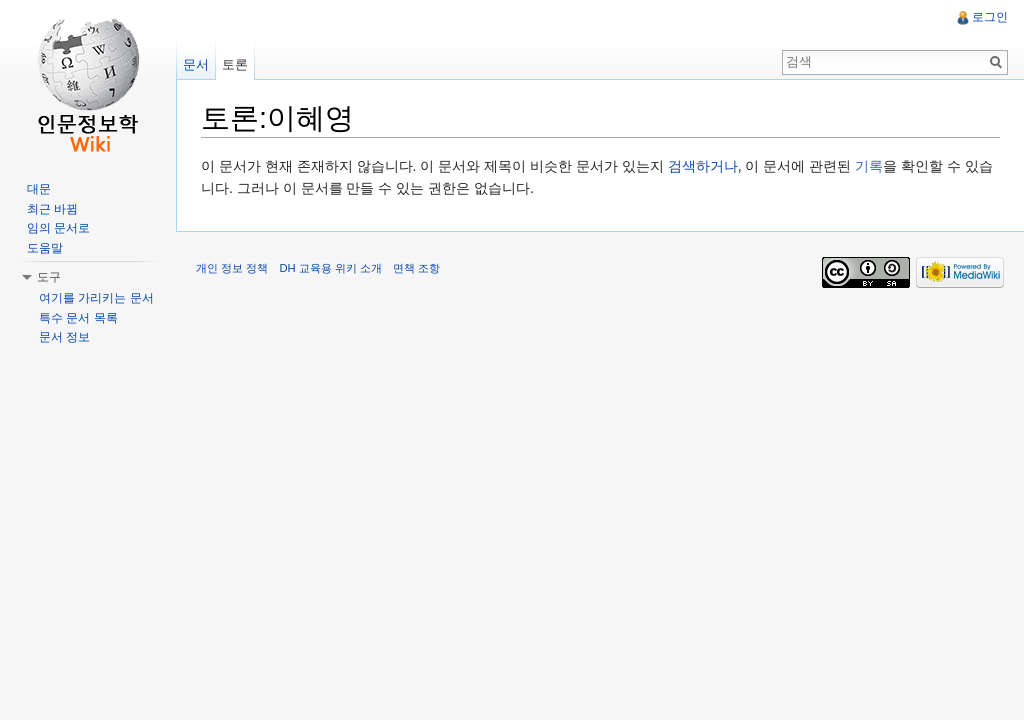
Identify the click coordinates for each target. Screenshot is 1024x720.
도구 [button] (49, 277)
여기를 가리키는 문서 (96, 298)
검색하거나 (703, 166)
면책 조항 (416, 268)
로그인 (990, 17)
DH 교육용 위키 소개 (330, 268)
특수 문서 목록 (78, 318)
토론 (235, 64)
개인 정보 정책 (232, 268)
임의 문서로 (58, 228)
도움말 (45, 248)
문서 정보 (64, 337)
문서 (196, 64)
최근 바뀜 (52, 209)
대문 (39, 189)
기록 (869, 166)
